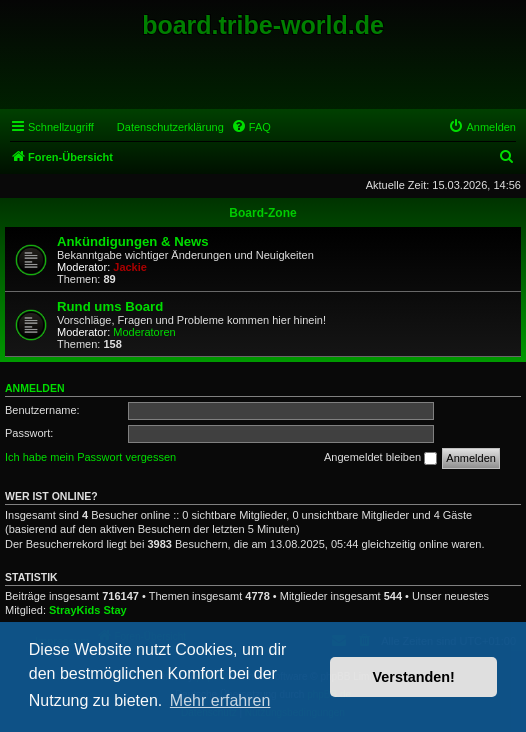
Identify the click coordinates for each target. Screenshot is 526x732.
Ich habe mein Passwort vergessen (90, 457)
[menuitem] (251, 127)
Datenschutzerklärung (170, 127)
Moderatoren (144, 332)
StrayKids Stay (88, 610)
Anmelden (35, 388)
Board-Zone (262, 213)
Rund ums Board (110, 306)
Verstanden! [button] (414, 677)
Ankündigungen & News (133, 241)
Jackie (130, 267)
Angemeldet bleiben (380, 458)
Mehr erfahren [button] (220, 700)
